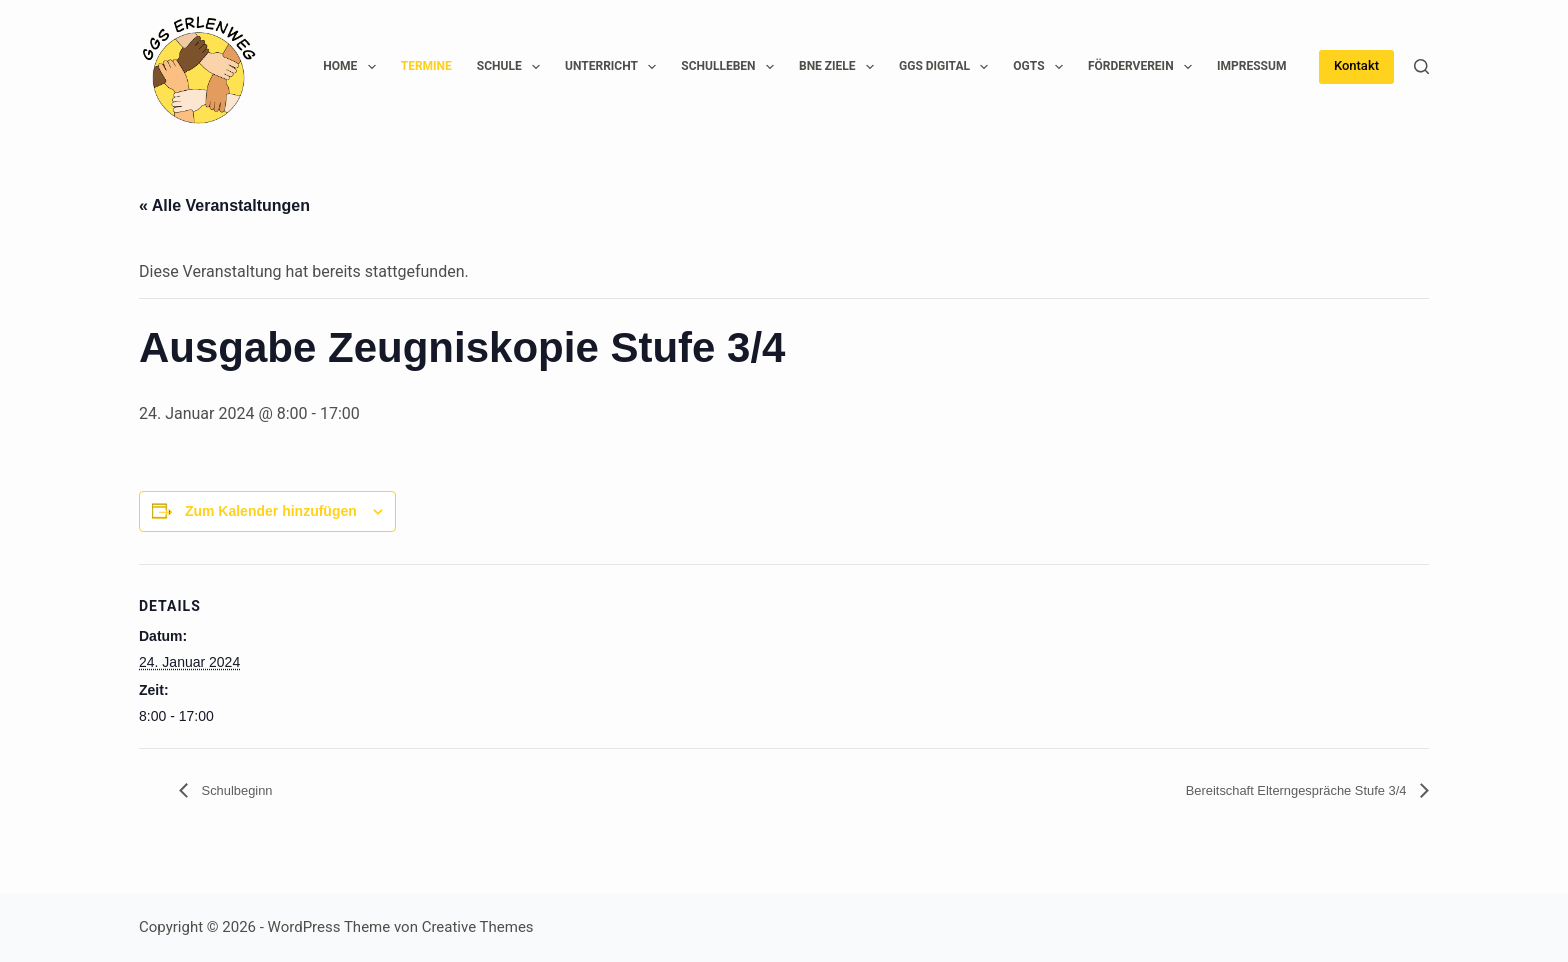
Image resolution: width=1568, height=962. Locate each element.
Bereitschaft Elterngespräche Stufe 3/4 (1271, 790)
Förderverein (1144, 67)
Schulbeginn (244, 790)
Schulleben (731, 67)
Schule (512, 67)
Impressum (1251, 66)
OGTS (1042, 67)
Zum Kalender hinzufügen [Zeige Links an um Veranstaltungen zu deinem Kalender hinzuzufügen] (271, 511)
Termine (426, 66)
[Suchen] (1421, 66)
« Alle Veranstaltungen (224, 205)
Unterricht (614, 67)
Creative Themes (478, 927)
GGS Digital (947, 67)
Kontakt (1356, 65)
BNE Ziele (840, 67)
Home (353, 67)
